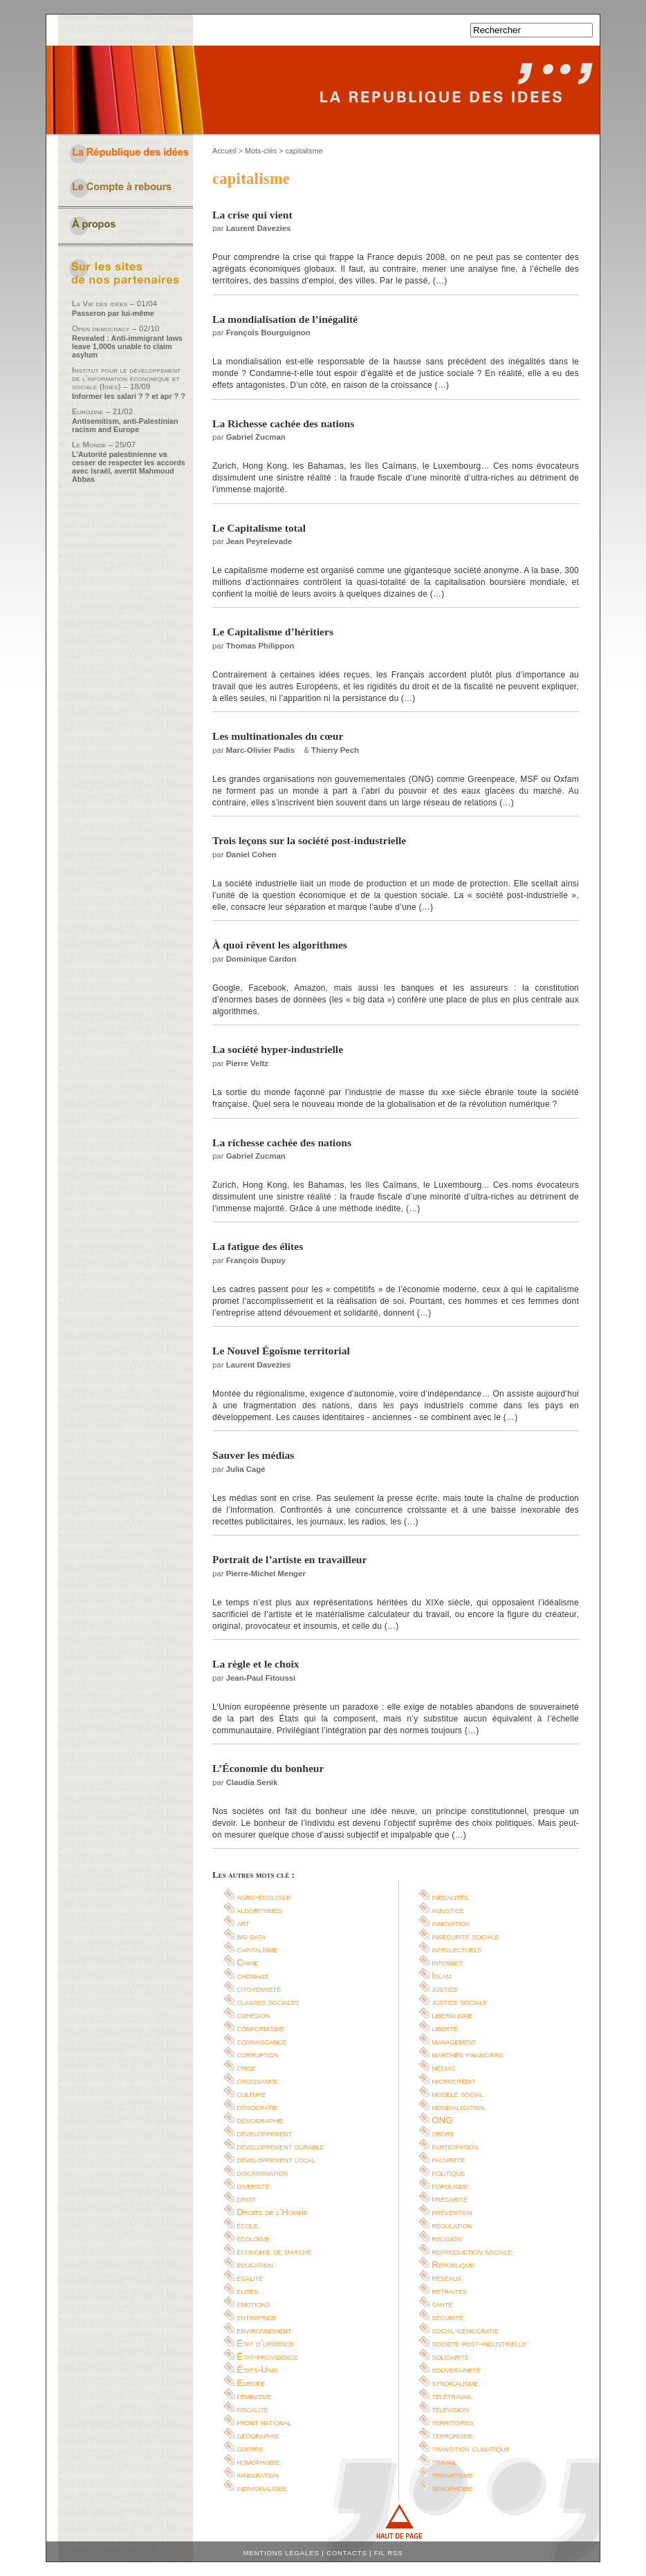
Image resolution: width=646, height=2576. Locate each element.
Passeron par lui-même (113, 313)
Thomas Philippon (260, 646)
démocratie (257, 2107)
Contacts (346, 2553)
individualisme (262, 2488)
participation (455, 2146)
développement (264, 2133)
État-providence (267, 2356)
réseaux (446, 2277)
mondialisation (458, 2107)
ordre (443, 2133)
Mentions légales (281, 2553)
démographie (260, 2120)
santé (442, 2304)
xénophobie (452, 2488)
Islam (441, 1975)
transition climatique (471, 2448)
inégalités (450, 1897)
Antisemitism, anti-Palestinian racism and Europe (125, 425)
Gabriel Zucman (256, 437)
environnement (264, 2330)
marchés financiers (467, 2054)
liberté (444, 2028)
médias (444, 2067)
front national (264, 2422)
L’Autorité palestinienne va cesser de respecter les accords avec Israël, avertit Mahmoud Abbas (128, 466)
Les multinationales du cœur (277, 736)
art (243, 1923)
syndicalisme (455, 2383)
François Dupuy (256, 1260)
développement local (276, 2159)
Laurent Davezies (258, 228)
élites (247, 2291)
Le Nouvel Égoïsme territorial (281, 1350)
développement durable (280, 2146)
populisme (450, 2186)
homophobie (258, 2461)
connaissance (261, 2041)
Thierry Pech (335, 750)
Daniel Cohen (251, 854)
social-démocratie (465, 2330)
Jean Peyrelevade (259, 541)
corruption (258, 2054)
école (247, 2225)
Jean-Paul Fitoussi (261, 1678)
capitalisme (257, 1949)
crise (246, 2067)
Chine (247, 1962)
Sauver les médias (253, 1455)
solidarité (450, 2356)
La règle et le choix (255, 1664)
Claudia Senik (252, 1782)
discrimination (262, 2172)
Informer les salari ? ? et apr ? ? (128, 396)
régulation (452, 2225)
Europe (251, 2383)
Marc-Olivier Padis (260, 750)
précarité (450, 2199)
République (453, 2264)
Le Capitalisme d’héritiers (272, 631)
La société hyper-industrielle (277, 1049)
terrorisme (452, 2435)
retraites (449, 2291)
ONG (442, 2120)
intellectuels (456, 1949)
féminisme (254, 2396)
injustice (448, 1910)
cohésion (253, 2015)
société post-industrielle (479, 2343)
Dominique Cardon (261, 959)
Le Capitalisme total (259, 528)
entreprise (257, 2317)
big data (251, 1936)
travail (444, 2461)
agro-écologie (263, 1897)
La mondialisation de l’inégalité (285, 319)
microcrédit (454, 2080)
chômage (253, 1975)
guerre (250, 2448)
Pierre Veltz (247, 1063)
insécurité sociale (465, 1936)
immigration (257, 2475)
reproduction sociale (472, 2251)
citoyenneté (259, 1989)
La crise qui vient (252, 215)
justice (445, 1989)
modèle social (457, 2094)
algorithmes (259, 1910)
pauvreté (448, 2159)
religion (446, 2238)
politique (448, 2172)
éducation (255, 2264)
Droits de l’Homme (272, 2212)
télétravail (452, 2396)
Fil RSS (388, 2553)
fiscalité (252, 2409)
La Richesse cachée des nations (283, 423)
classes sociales (268, 2002)
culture (251, 2094)
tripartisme (452, 2475)
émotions (253, 2304)
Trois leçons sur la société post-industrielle (309, 840)
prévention (452, 2212)
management (454, 2041)
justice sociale (459, 2002)
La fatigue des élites (257, 1246)
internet (447, 1962)
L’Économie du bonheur (268, 1768)
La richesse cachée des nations (281, 1142)
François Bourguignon (268, 332)
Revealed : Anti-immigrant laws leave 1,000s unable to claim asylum (127, 346)
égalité (250, 2277)
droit (246, 2199)
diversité (253, 2186)
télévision (450, 2409)
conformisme (260, 2028)
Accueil (224, 151)
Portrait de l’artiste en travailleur (289, 1559)
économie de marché (274, 2251)
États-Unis (257, 2369)
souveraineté (456, 2369)
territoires (452, 2422)
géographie (258, 2435)
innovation (451, 1923)
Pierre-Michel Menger (266, 1573)
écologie (253, 2238)
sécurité (447, 2317)
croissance (257, 2080)
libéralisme (452, 2015)
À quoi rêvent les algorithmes (279, 945)
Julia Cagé (246, 1469)
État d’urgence (265, 2343)
